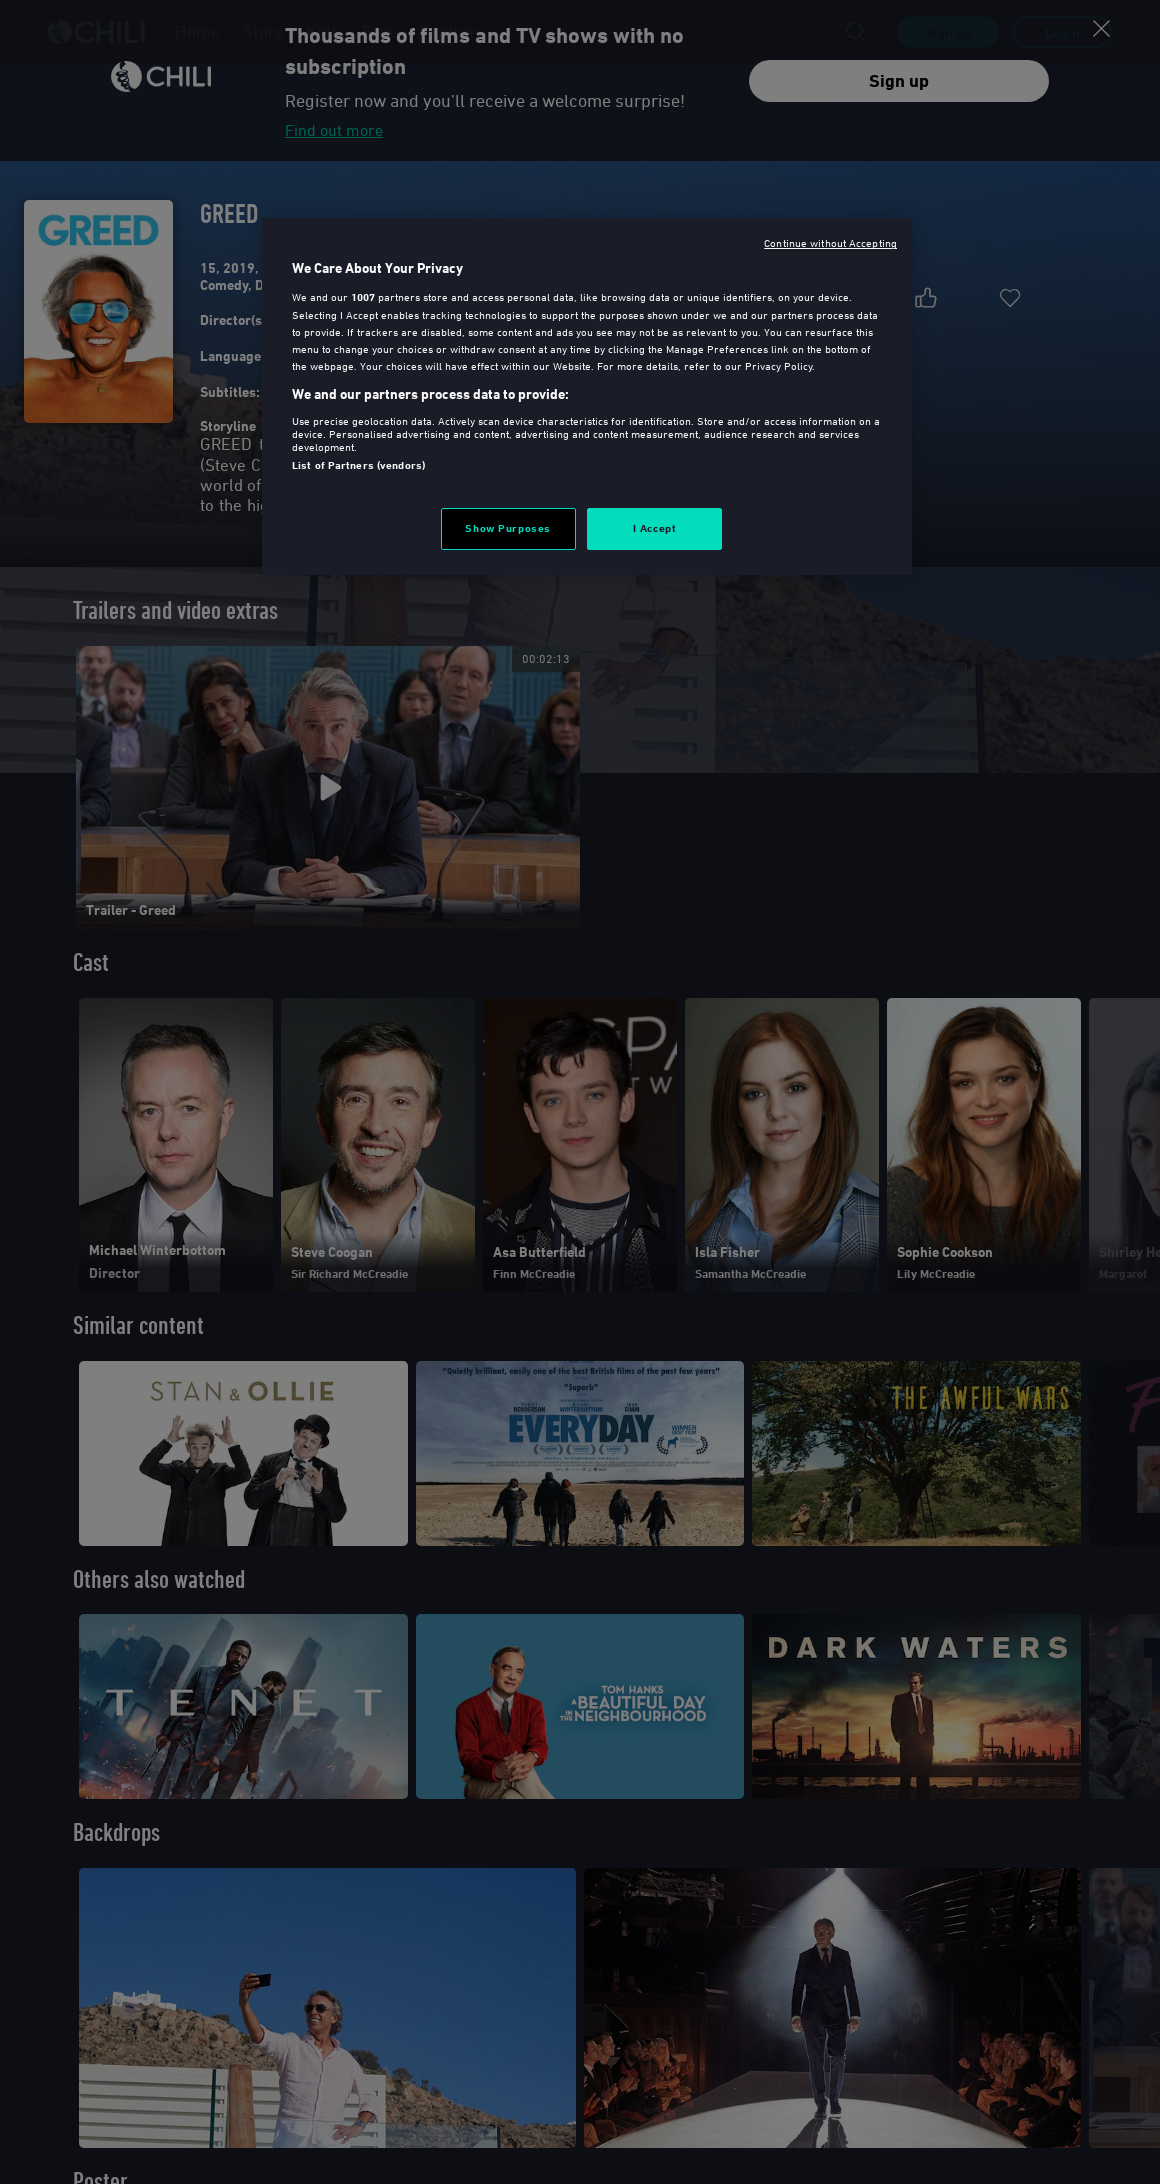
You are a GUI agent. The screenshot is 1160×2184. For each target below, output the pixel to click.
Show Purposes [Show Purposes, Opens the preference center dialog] (507, 528)
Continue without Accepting (830, 242)
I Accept (655, 528)
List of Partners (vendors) (358, 465)
